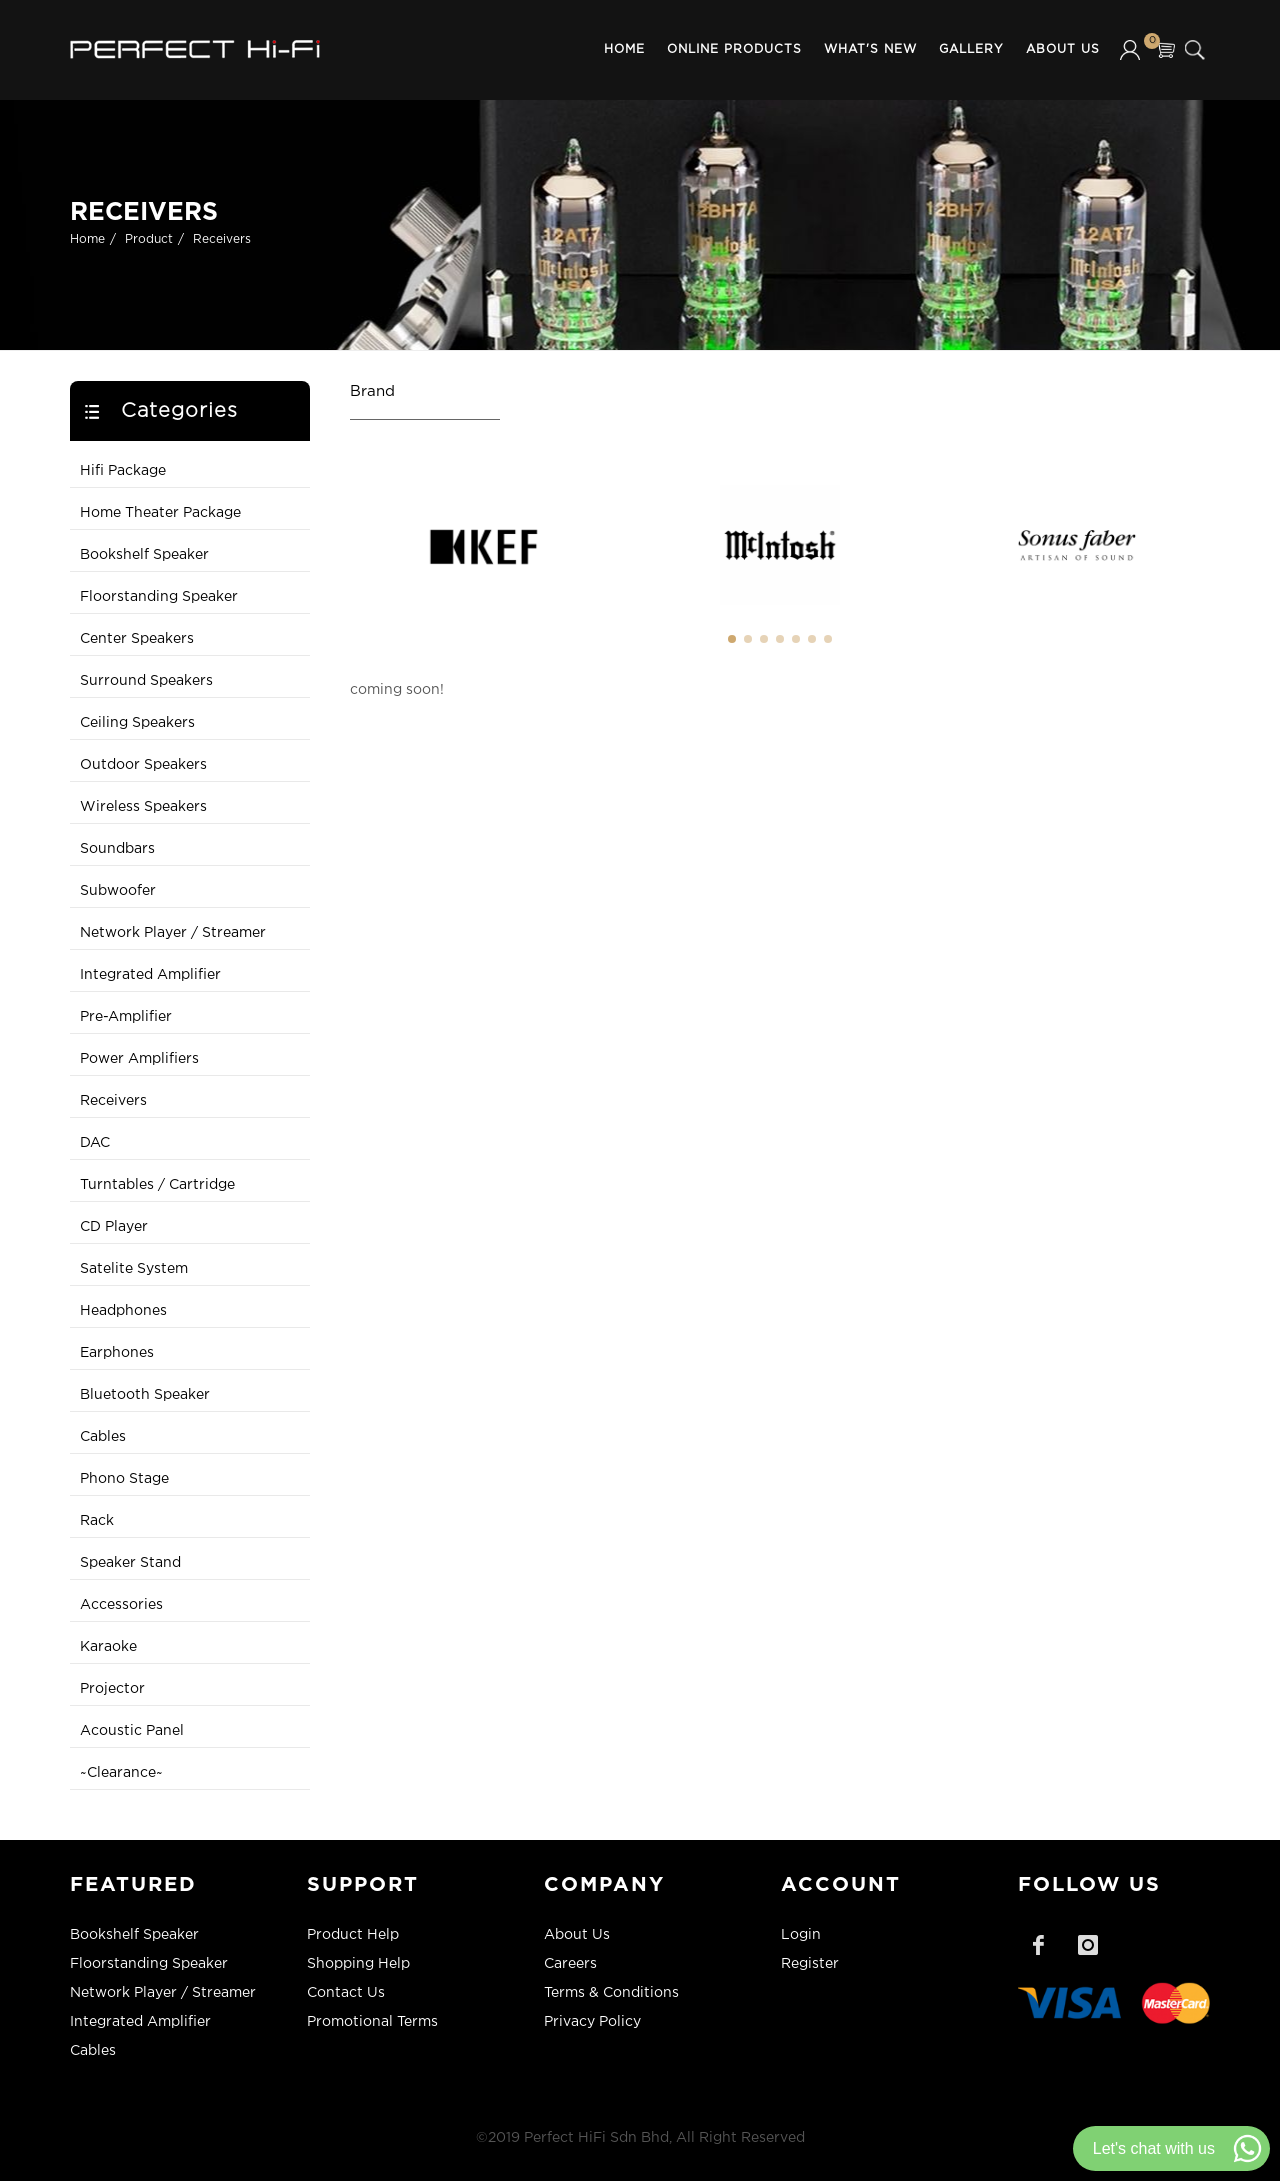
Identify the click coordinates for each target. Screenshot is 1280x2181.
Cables (103, 1437)
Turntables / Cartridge (157, 1185)
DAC (95, 1143)
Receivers (222, 239)
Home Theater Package (160, 513)
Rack (97, 1521)
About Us (1063, 49)
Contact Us (346, 1993)
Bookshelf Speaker (144, 555)
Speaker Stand (130, 1563)
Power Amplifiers (139, 1059)
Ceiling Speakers (137, 723)
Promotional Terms (372, 2022)
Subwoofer (118, 891)
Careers (570, 1964)
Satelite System (134, 1269)
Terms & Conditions (611, 1993)
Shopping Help (358, 1964)
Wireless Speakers (143, 807)
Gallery (971, 49)
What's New (870, 49)
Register (810, 1964)
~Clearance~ (121, 1773)
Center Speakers (137, 639)
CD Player (114, 1227)
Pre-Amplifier (126, 1017)
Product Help (353, 1935)
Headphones (123, 1311)
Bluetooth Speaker (145, 1395)
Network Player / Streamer (173, 933)
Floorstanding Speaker (159, 597)
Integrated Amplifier (150, 975)
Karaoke (108, 1647)
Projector (112, 1689)
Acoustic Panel (132, 1731)
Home (624, 49)
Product (149, 239)
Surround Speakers (146, 681)
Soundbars (117, 849)
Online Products (734, 49)
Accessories (121, 1605)
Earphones (117, 1353)
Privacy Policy (592, 2022)
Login (801, 1935)
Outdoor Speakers (143, 765)
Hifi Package (123, 471)
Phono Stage (124, 1479)
